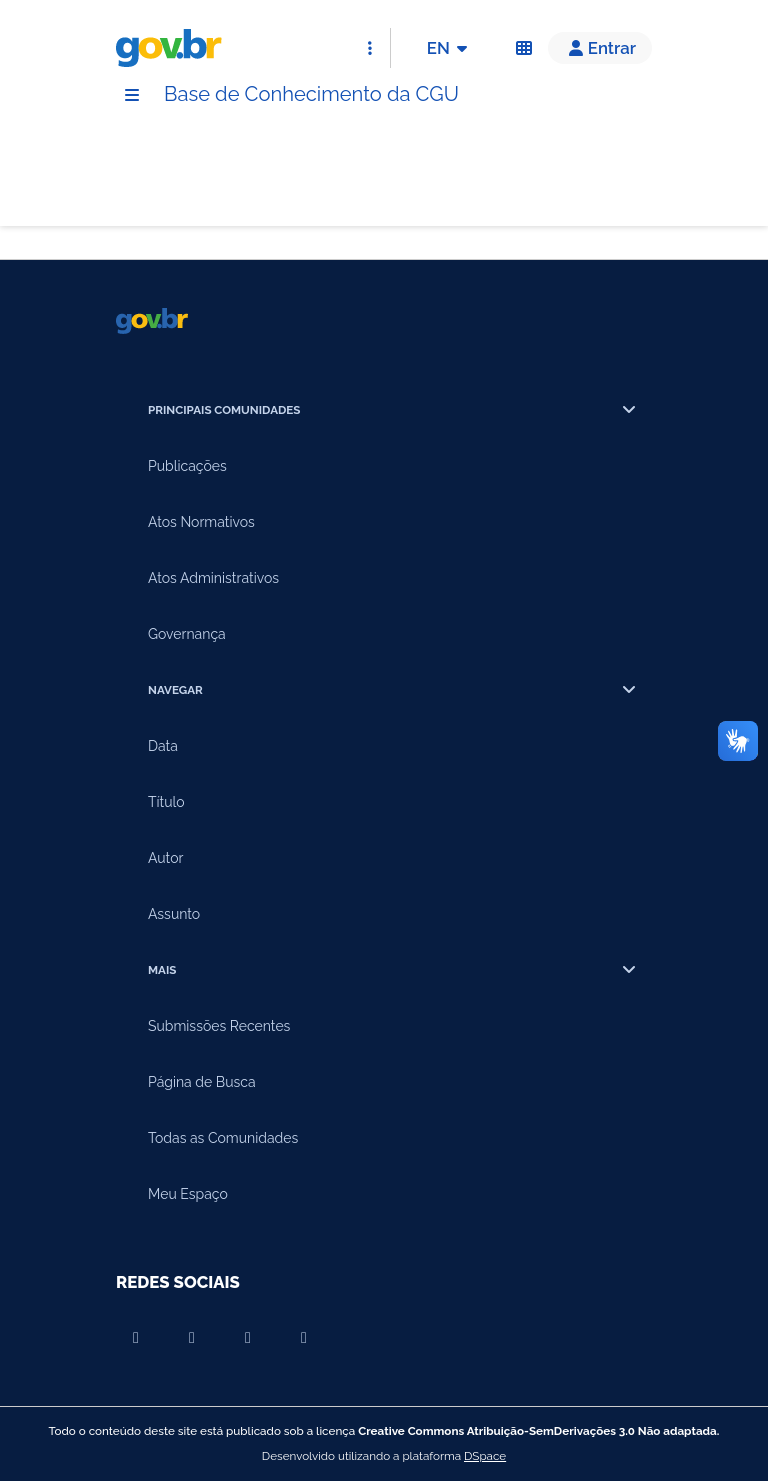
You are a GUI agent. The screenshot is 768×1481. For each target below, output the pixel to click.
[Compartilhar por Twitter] (304, 1338)
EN (450, 48)
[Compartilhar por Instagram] (248, 1338)
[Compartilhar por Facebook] (192, 1338)
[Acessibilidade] (524, 48)
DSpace (485, 1456)
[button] (600, 48)
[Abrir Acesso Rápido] (370, 48)
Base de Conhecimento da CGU (311, 94)
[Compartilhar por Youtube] (136, 1338)
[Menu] (132, 95)
